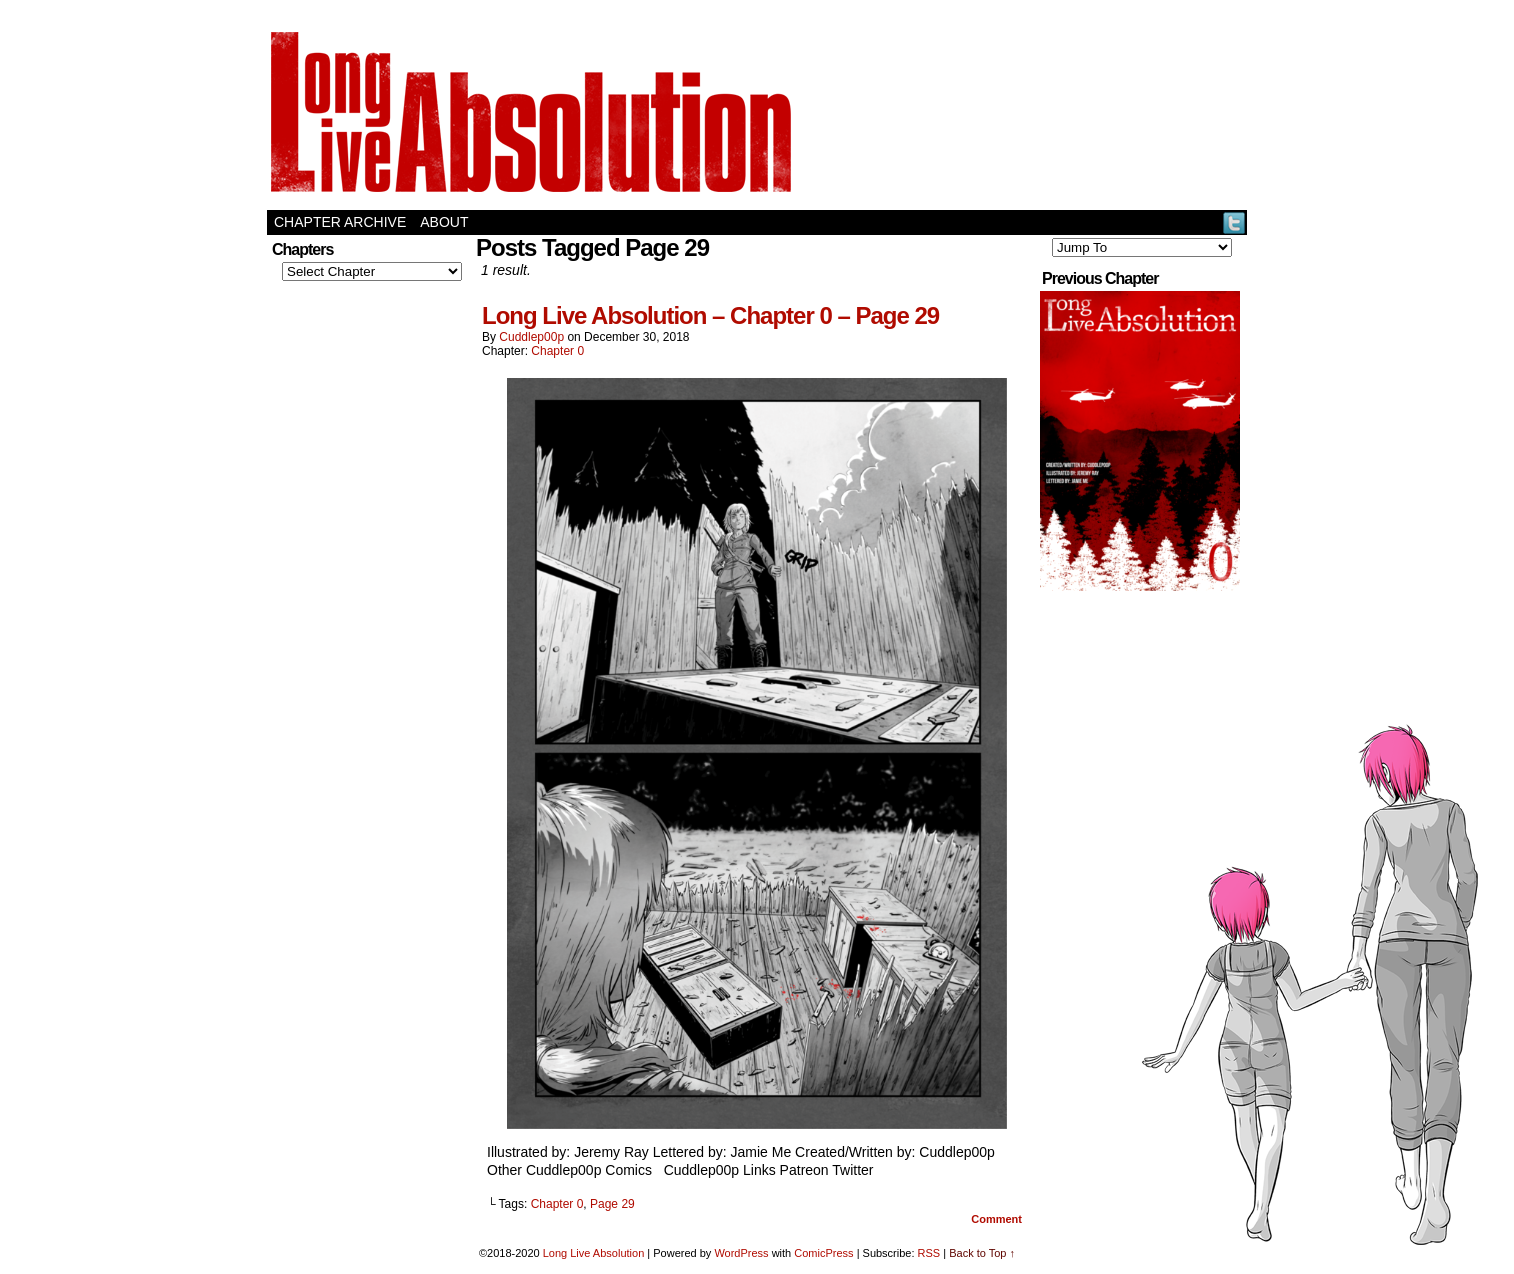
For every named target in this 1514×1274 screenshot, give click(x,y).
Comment (996, 1219)
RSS (929, 1253)
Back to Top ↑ (982, 1253)
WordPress (741, 1253)
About (444, 222)
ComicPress (823, 1253)
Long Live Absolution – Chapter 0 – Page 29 (710, 315)
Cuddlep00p (531, 337)
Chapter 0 (557, 351)
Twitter (1234, 222)
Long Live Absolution (594, 1253)
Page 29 (612, 1204)
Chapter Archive (340, 222)
